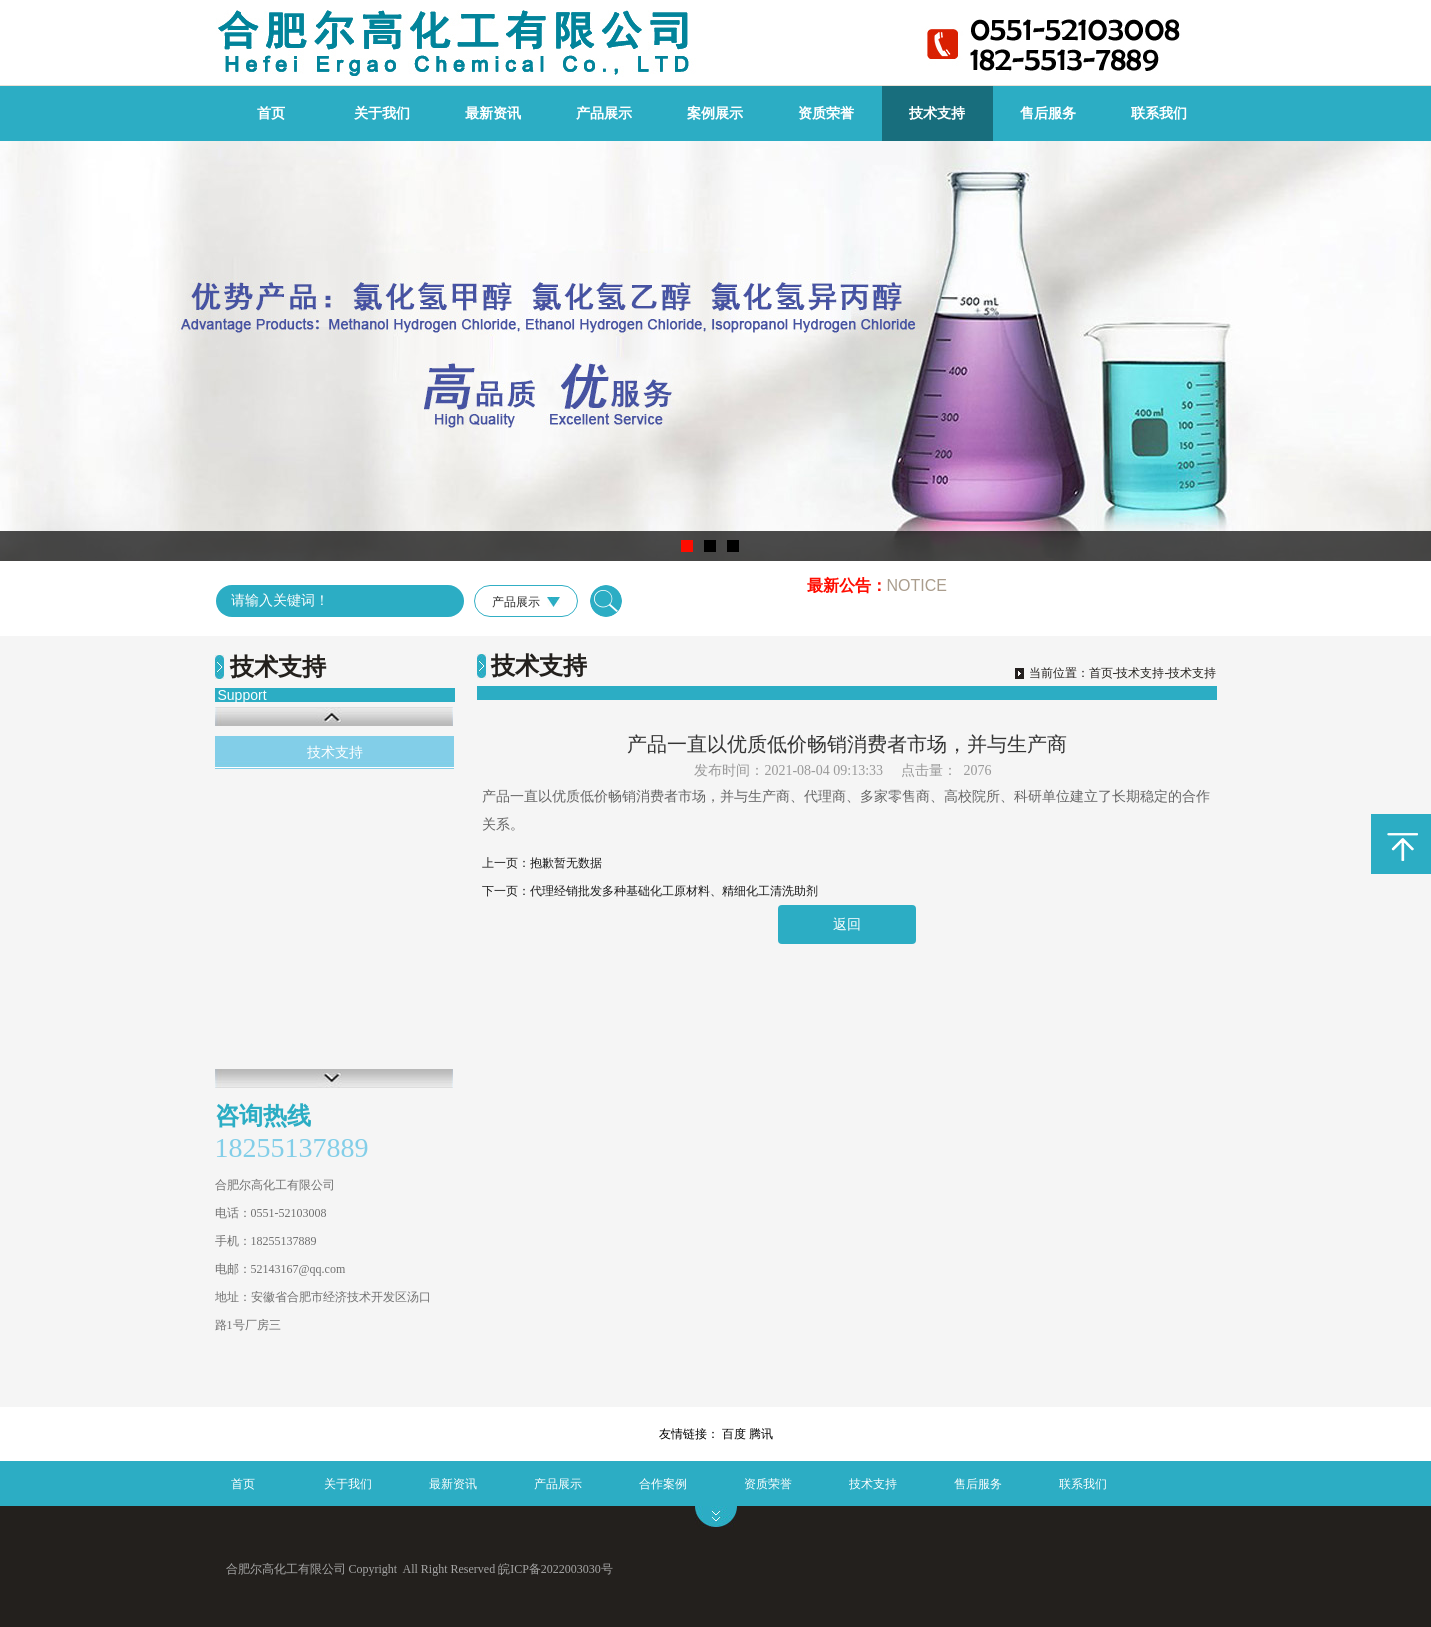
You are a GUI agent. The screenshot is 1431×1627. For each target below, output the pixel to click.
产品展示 (604, 113)
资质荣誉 (826, 113)
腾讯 (761, 1434)
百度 (734, 1434)
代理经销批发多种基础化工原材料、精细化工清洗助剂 (674, 891)
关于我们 (382, 113)
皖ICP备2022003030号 (555, 1569)
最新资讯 (493, 113)
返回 (847, 924)
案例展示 (715, 113)
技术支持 (937, 113)
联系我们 (1159, 113)
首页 (271, 113)
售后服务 (1048, 113)
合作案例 (663, 1484)
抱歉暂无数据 (566, 863)
